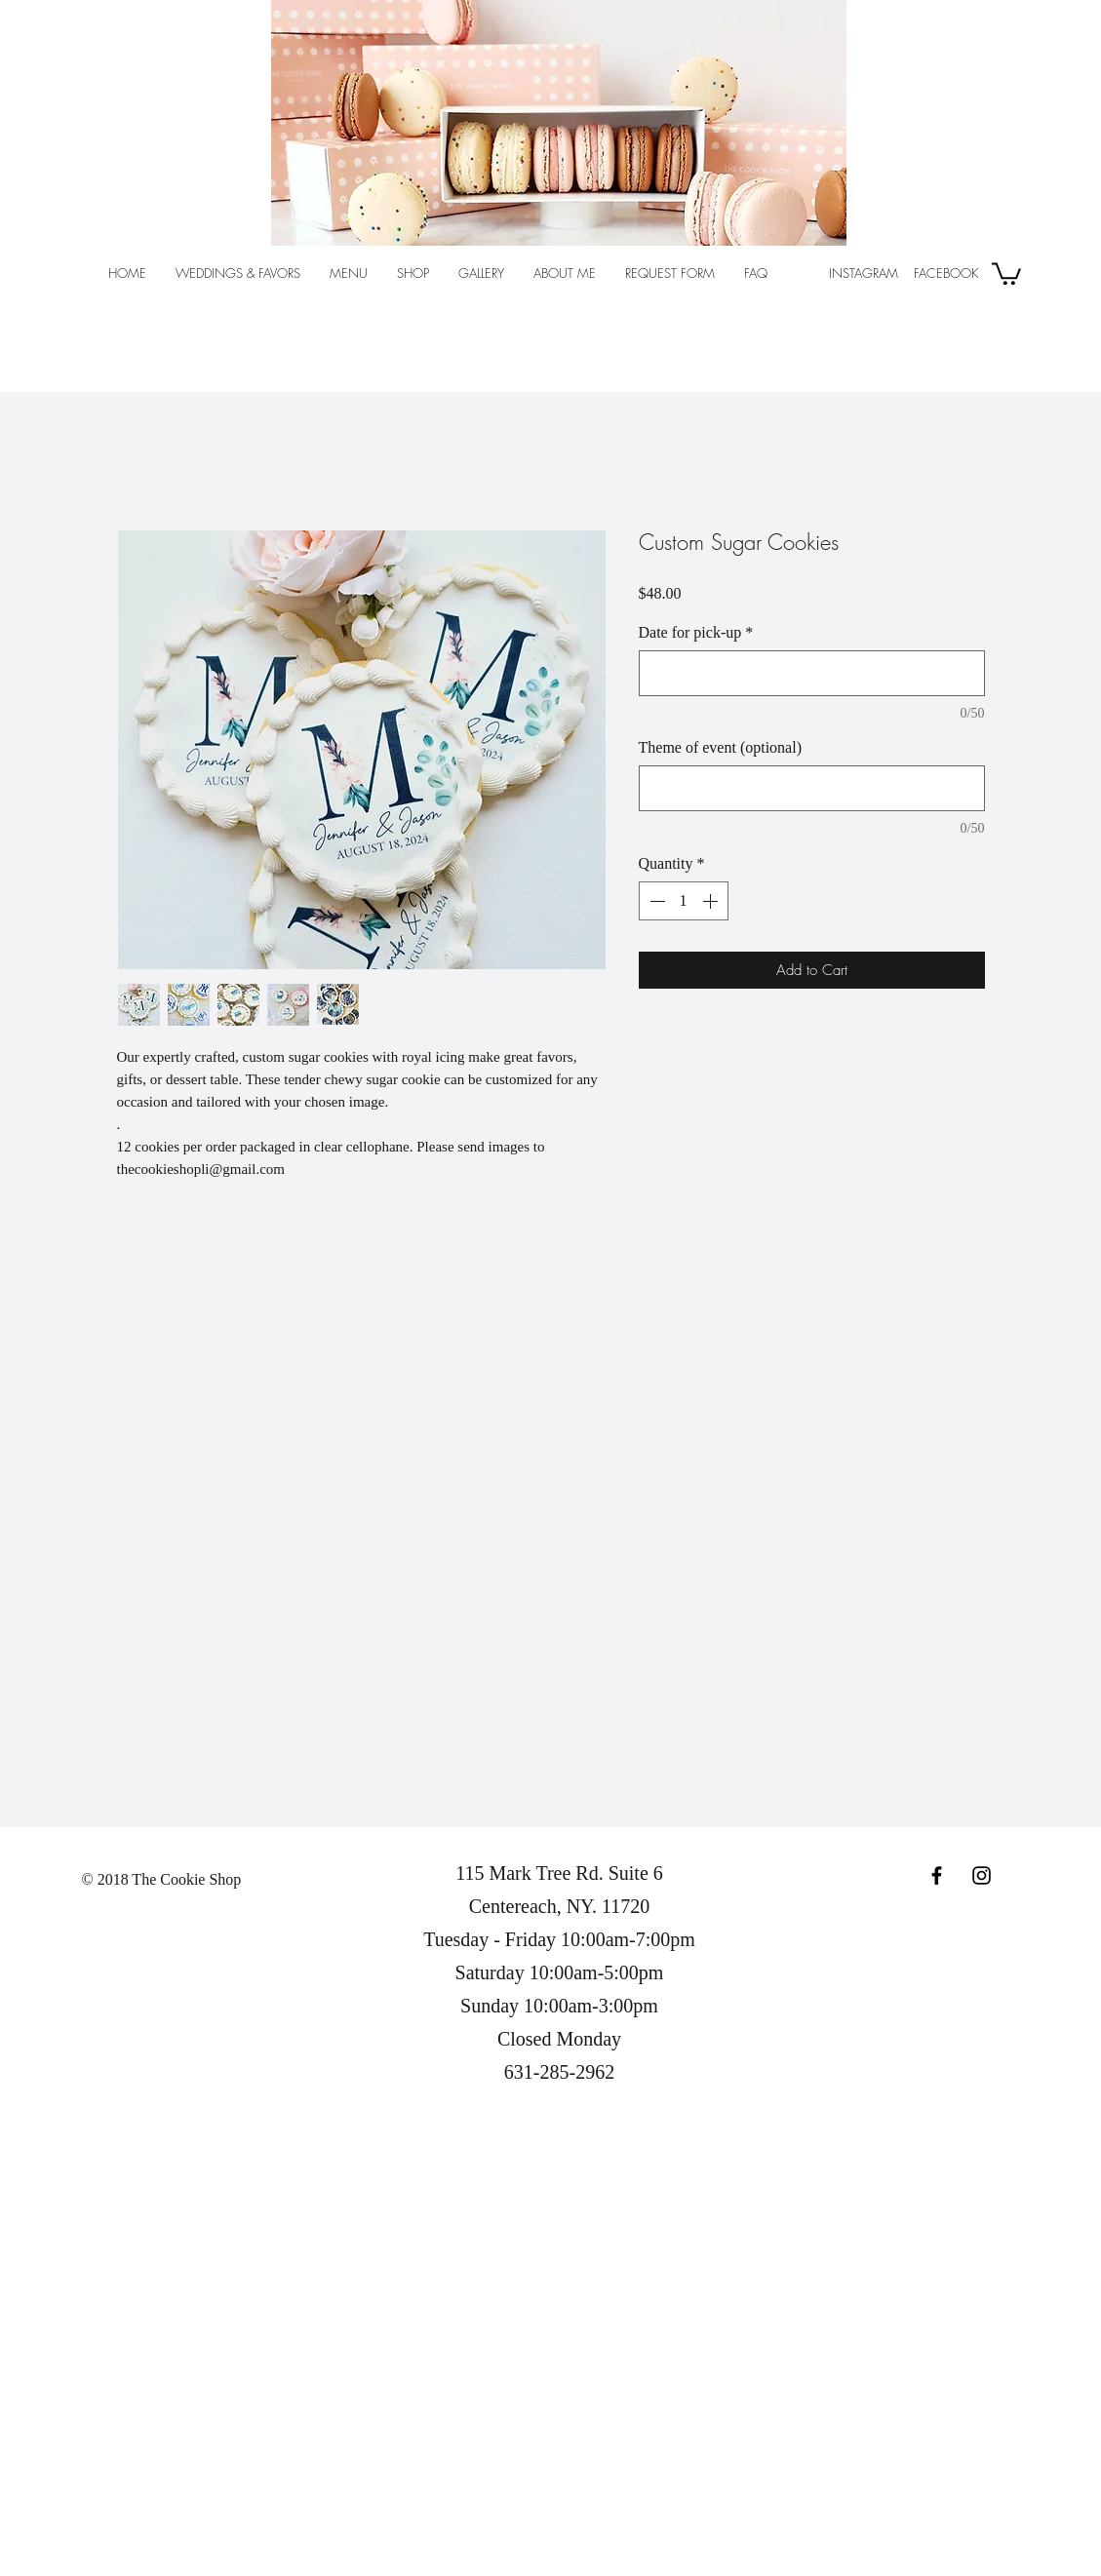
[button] (1006, 272)
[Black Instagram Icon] (981, 1875)
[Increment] (712, 900)
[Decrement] (655, 900)
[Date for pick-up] (812, 673)
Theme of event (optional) (721, 747)
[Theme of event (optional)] (812, 788)
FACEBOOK (944, 273)
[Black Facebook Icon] (936, 1875)
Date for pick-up (696, 632)
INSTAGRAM (863, 273)
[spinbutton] (683, 900)
